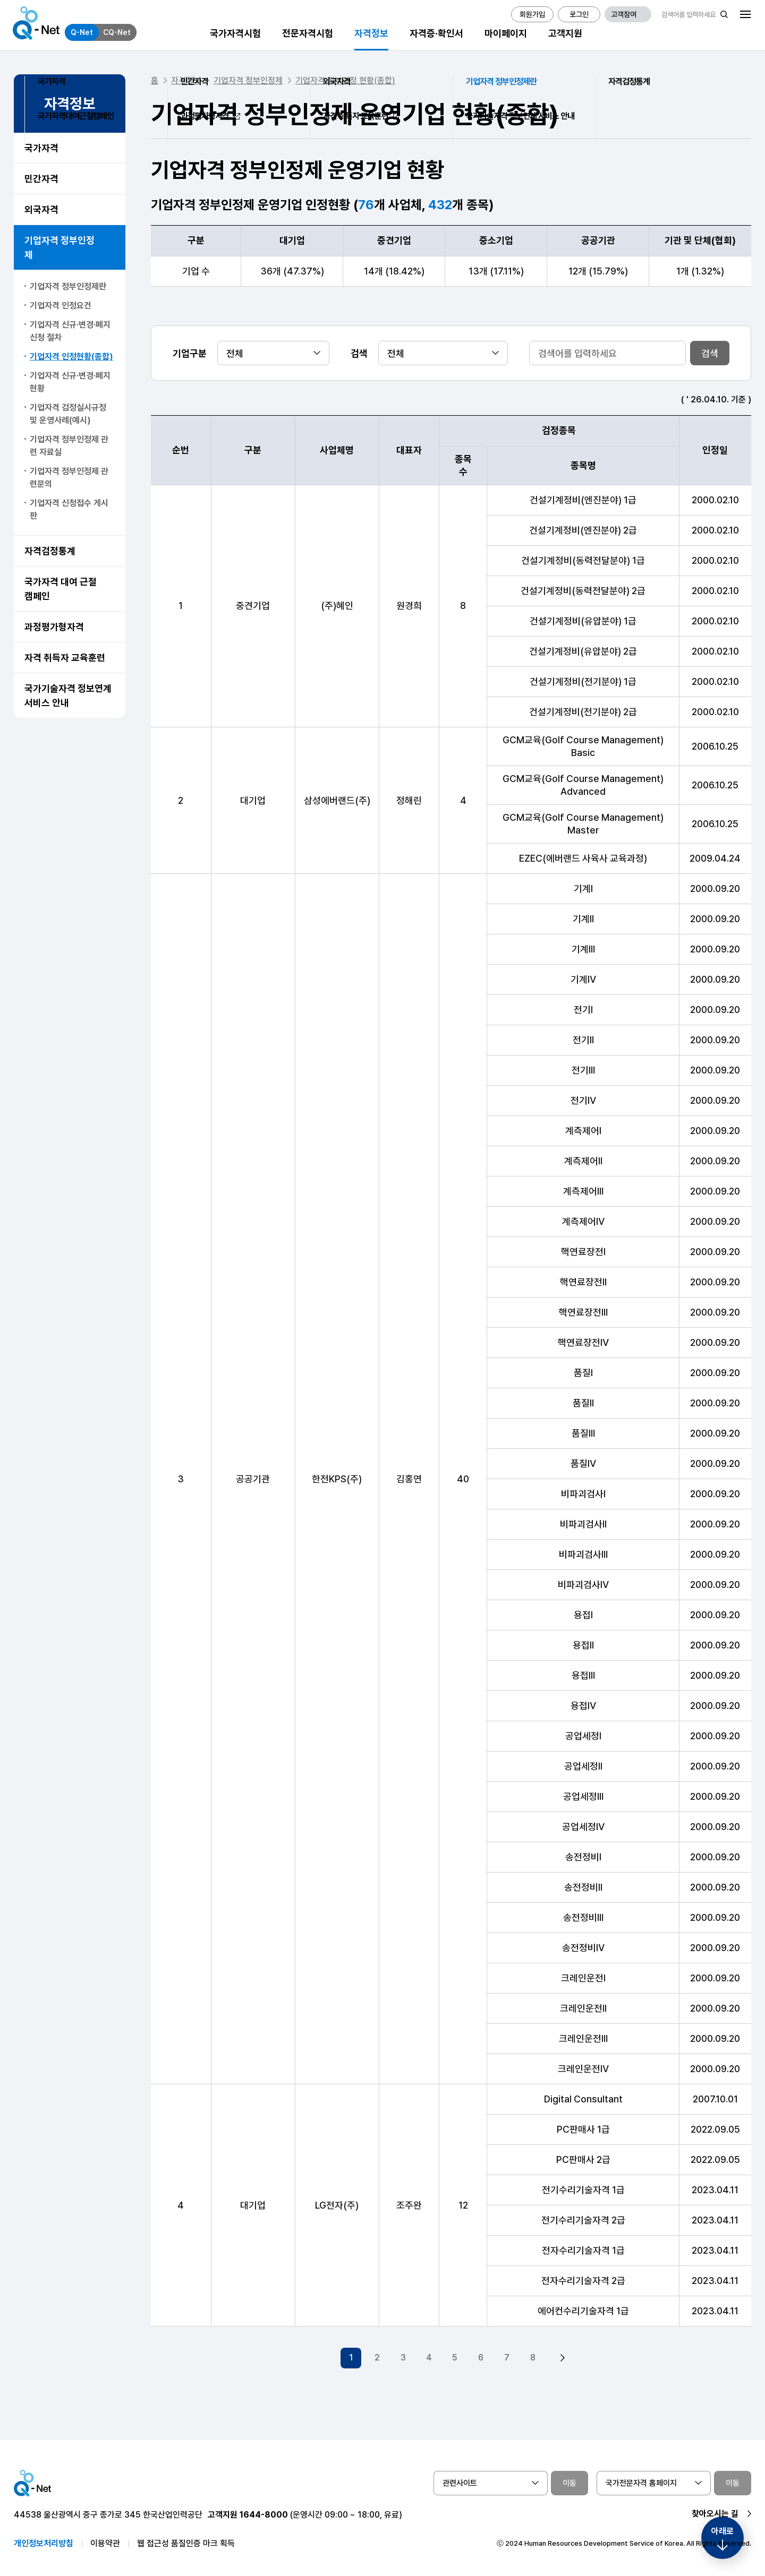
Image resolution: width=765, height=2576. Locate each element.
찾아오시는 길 (715, 2510)
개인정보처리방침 (43, 2540)
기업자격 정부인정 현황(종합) (345, 80)
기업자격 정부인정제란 (68, 286)
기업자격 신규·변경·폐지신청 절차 (70, 331)
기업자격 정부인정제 (59, 247)
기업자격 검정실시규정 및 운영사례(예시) (68, 413)
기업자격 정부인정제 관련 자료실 (69, 445)
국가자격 (41, 147)
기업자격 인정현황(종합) (71, 356)
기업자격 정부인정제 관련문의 (69, 477)
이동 (569, 2479)
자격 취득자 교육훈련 (64, 657)
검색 (709, 353)
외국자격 (41, 209)
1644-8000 (264, 2511)
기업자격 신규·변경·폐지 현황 (70, 382)
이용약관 (105, 2540)
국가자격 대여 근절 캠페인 (60, 589)
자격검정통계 (49, 550)
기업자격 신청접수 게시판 (69, 509)
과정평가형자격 (54, 626)
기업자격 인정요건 (60, 305)
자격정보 (186, 80)
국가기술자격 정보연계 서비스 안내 (68, 695)
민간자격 (41, 178)
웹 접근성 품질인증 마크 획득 (186, 2540)
